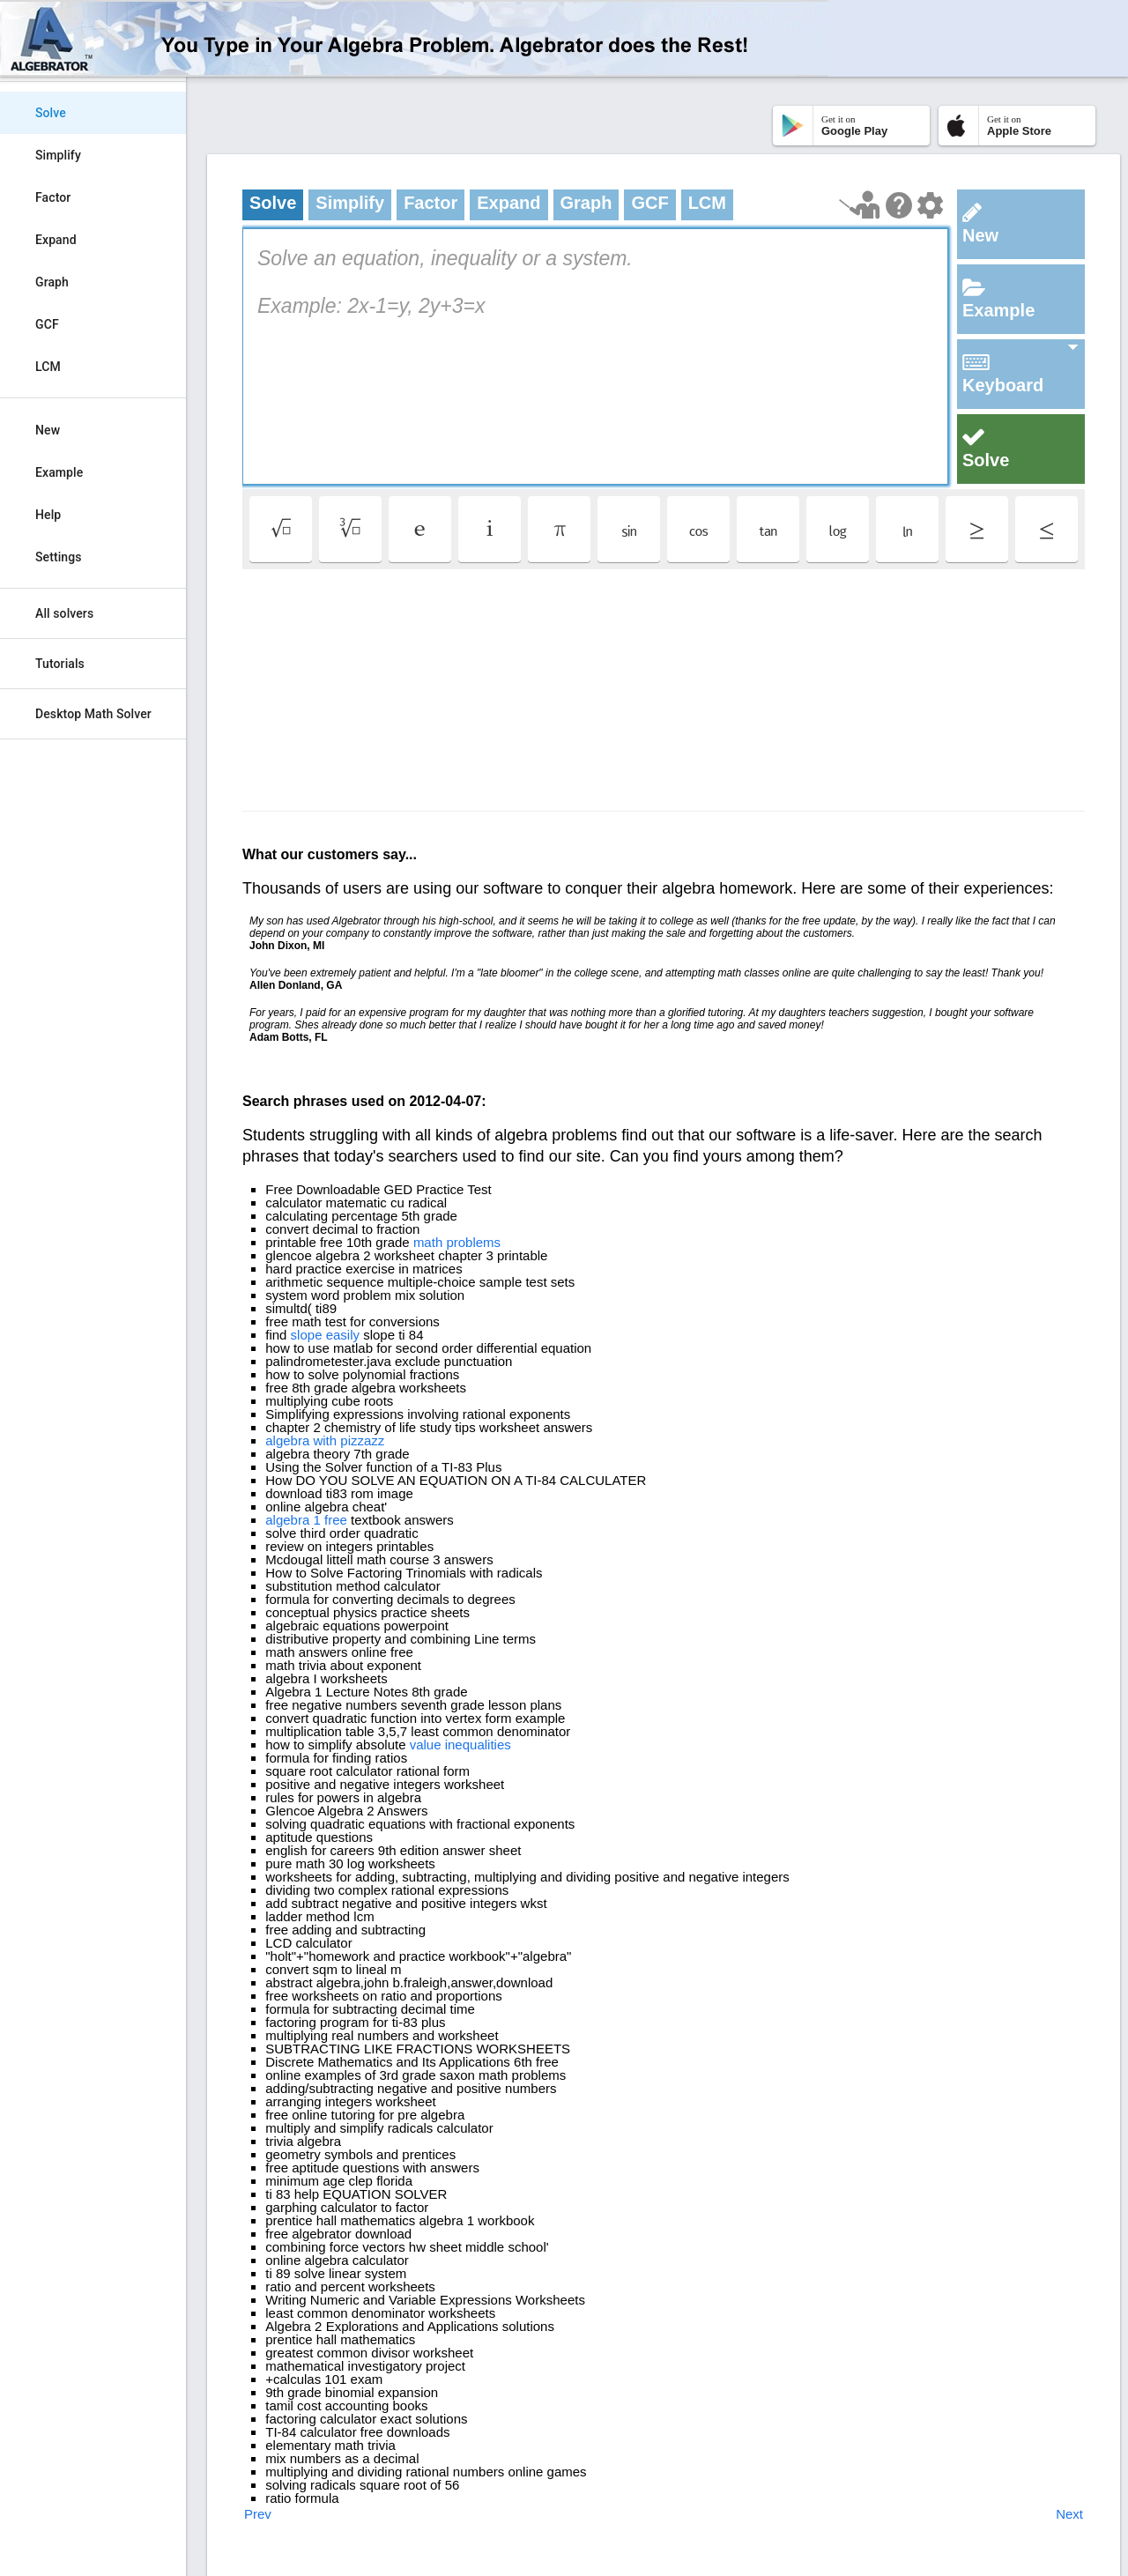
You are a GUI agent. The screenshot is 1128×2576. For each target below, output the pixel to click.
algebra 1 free (306, 1519)
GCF (47, 324)
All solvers (64, 613)
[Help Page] (899, 205)
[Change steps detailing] (930, 205)
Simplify (58, 155)
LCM (48, 367)
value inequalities (460, 1744)
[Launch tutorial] (859, 204)
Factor (52, 197)
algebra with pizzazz (324, 1440)
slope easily (325, 1334)
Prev (257, 2513)
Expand (56, 240)
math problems (457, 1242)
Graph (52, 282)
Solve (50, 113)
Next (1069, 2513)
